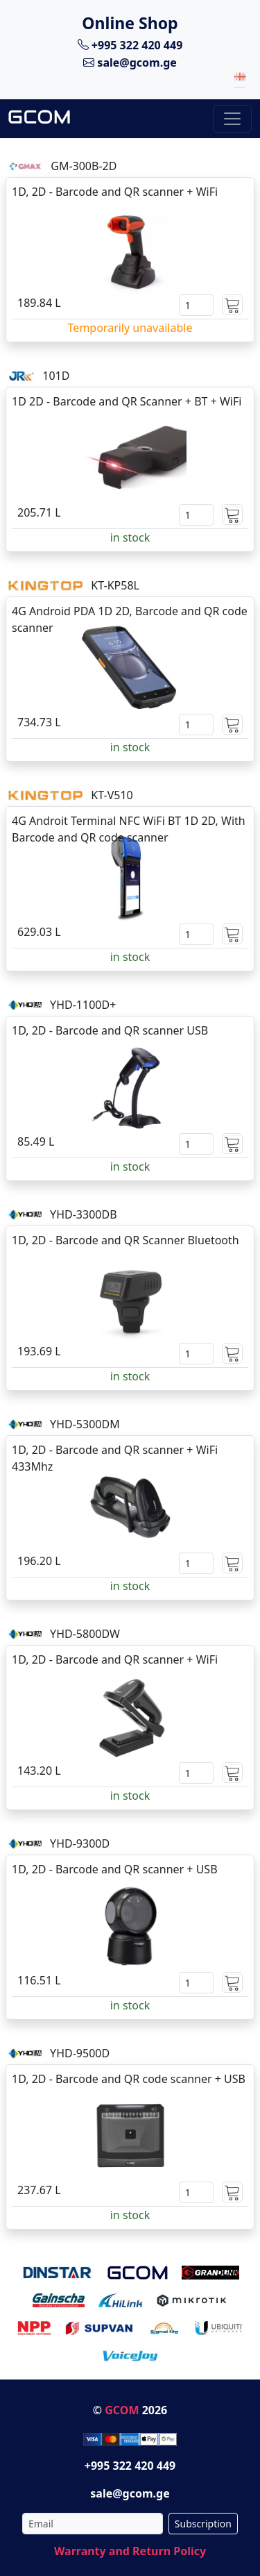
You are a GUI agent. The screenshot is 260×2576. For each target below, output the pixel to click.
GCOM (122, 2410)
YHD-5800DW (85, 1633)
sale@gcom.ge (130, 62)
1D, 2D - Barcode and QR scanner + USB (115, 1869)
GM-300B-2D (83, 166)
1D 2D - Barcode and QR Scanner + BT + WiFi (126, 401)
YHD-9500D (80, 2053)
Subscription (203, 2523)
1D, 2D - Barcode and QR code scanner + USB (128, 2078)
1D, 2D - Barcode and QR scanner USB (110, 1030)
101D (55, 375)
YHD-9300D (80, 1843)
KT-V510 (111, 795)
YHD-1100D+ (83, 1004)
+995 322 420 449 (130, 44)
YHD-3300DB (83, 1214)
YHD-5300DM (85, 1424)
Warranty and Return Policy (130, 2551)
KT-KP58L (115, 585)
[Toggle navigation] (232, 119)
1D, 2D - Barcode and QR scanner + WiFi (115, 191)
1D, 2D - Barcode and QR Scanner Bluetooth (125, 1240)
